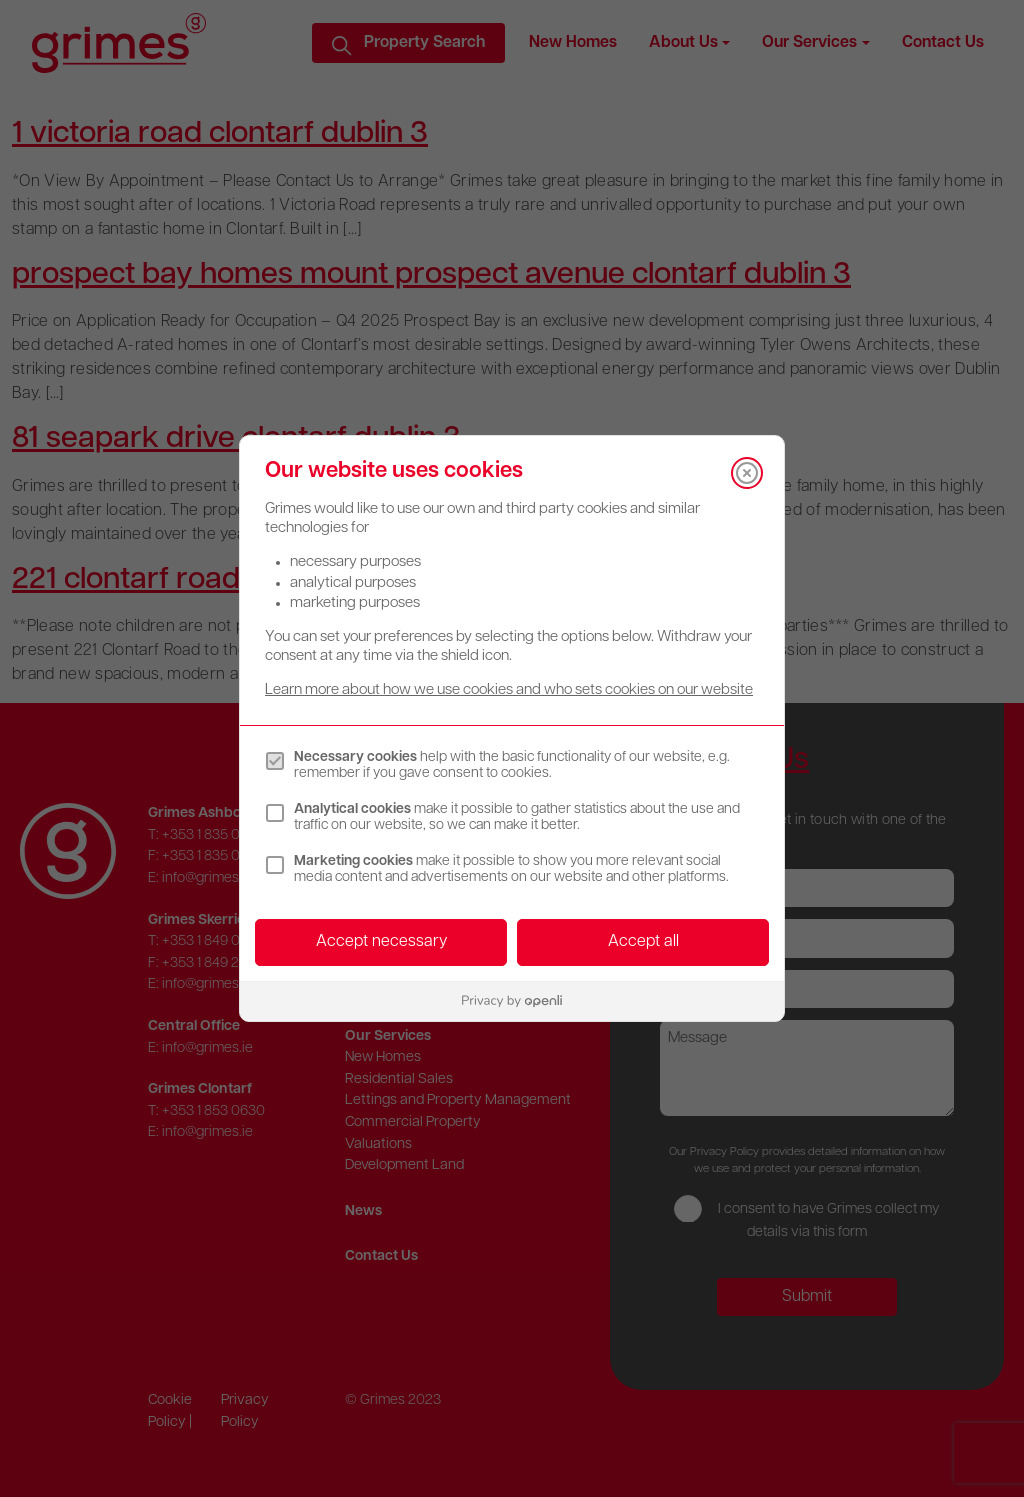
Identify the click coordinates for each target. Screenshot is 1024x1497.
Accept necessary (381, 942)
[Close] (747, 473)
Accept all (643, 942)
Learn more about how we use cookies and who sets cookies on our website (509, 690)
